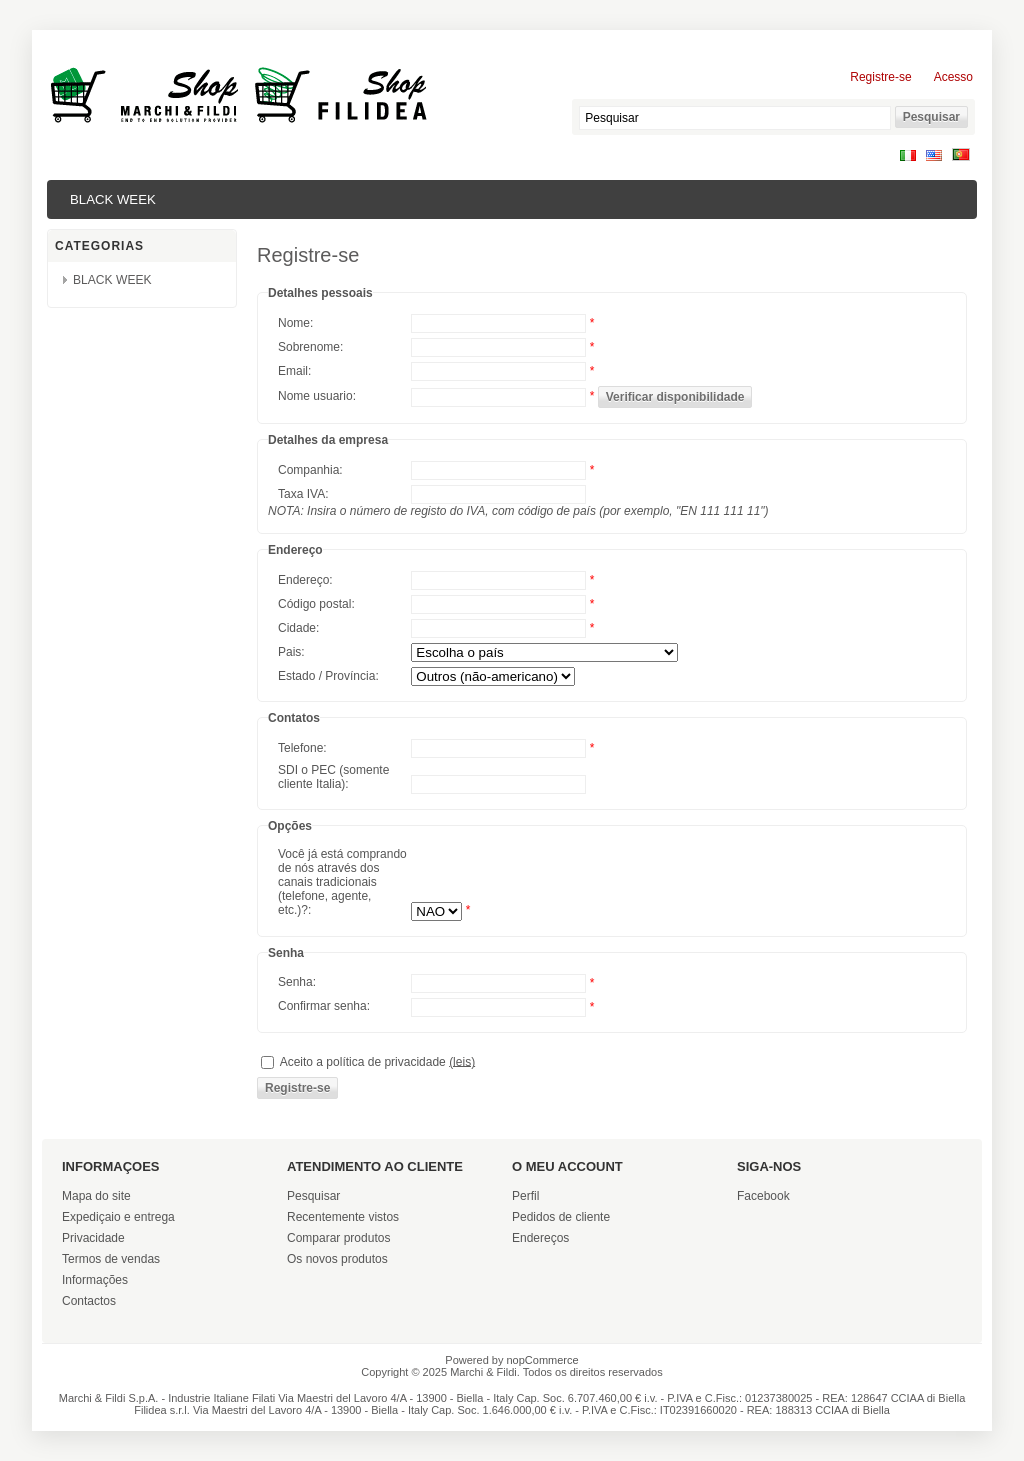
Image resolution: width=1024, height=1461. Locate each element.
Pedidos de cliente (561, 1217)
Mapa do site (96, 1196)
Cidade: (298, 628)
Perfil (525, 1196)
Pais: (291, 652)
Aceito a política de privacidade (363, 1061)
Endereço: (305, 580)
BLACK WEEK (113, 199)
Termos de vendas (111, 1259)
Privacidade (93, 1238)
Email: (294, 371)
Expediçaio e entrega (118, 1217)
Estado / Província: (328, 676)
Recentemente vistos (343, 1217)
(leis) (462, 1061)
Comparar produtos (338, 1238)
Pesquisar (313, 1196)
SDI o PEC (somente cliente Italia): (333, 777)
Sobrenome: (310, 347)
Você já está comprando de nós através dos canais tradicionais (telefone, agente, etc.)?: (342, 882)
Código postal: (316, 604)
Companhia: (310, 470)
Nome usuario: (317, 396)
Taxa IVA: (303, 494)
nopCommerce (543, 1360)
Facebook (763, 1196)
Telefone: (302, 748)
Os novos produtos (337, 1259)
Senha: (297, 982)
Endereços (540, 1238)
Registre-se (880, 77)
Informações (95, 1280)
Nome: (295, 323)
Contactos (89, 1301)
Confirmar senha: (324, 1006)
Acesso (953, 77)
